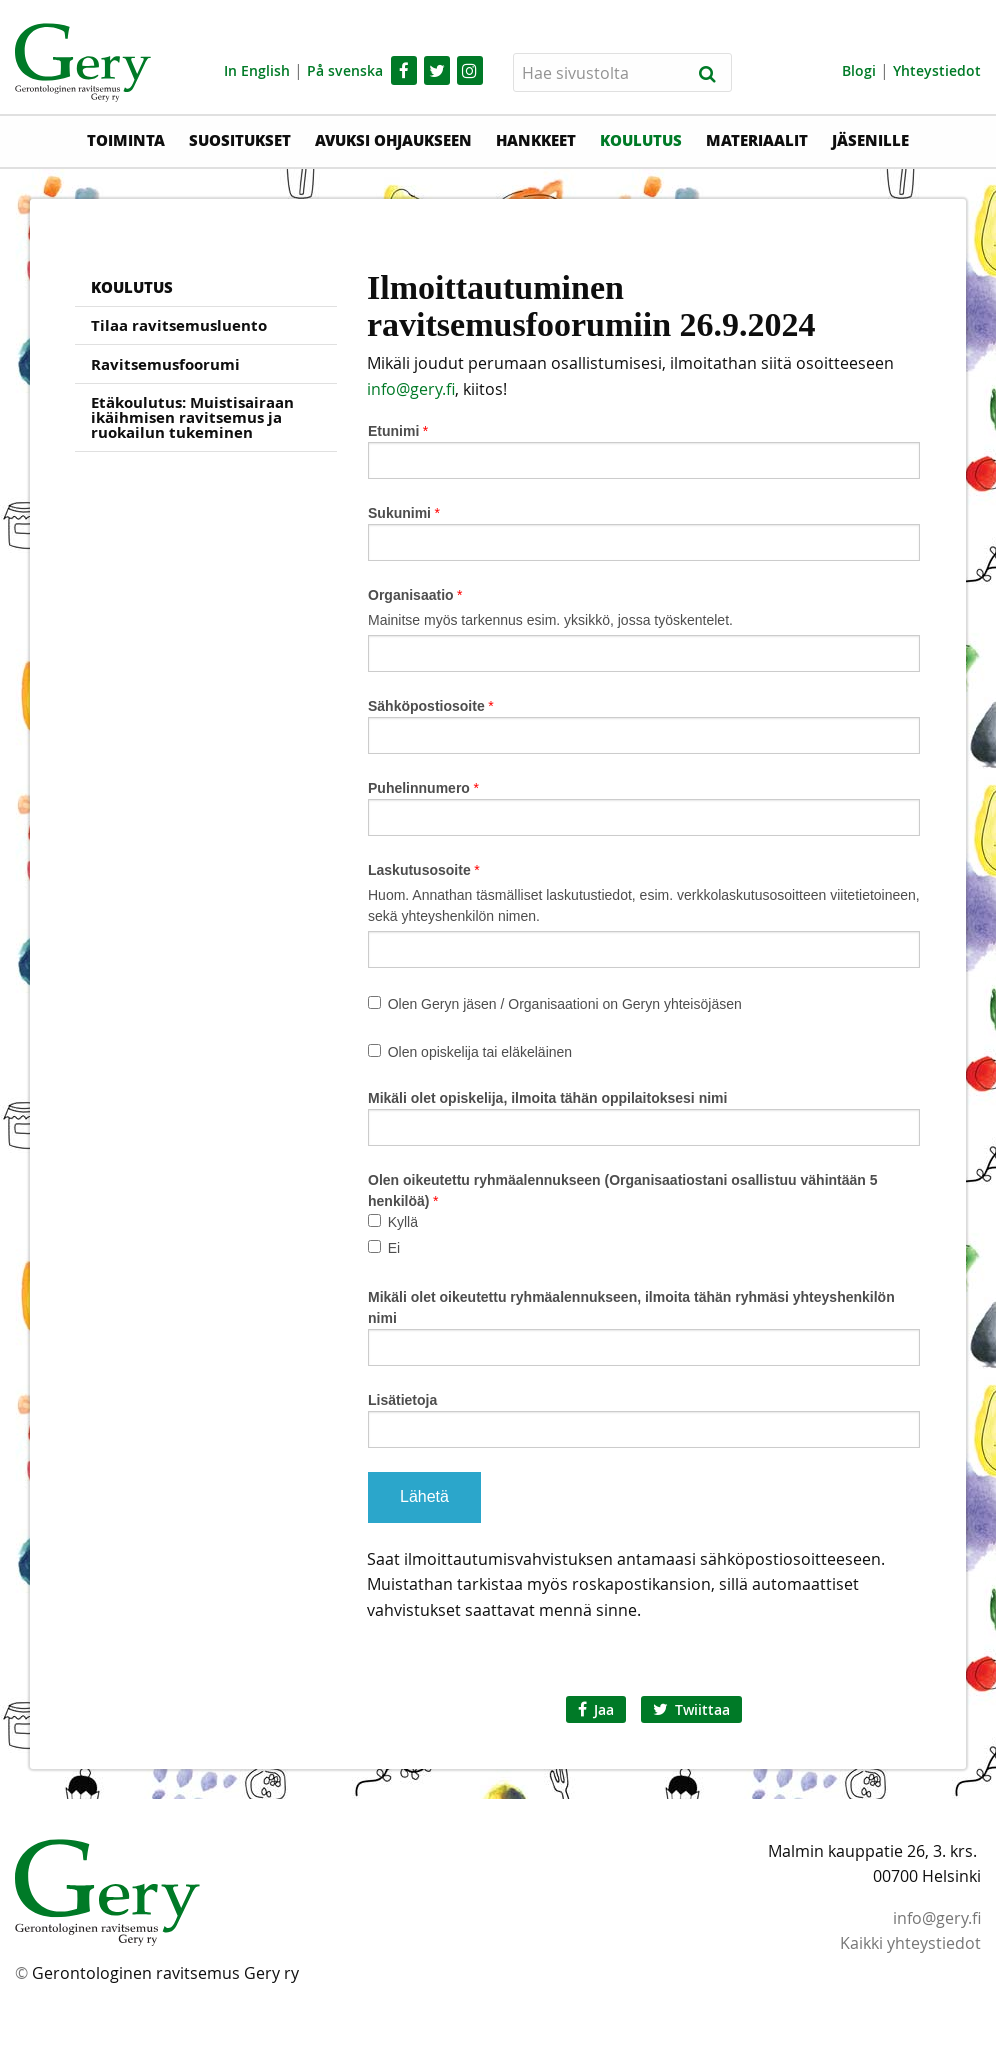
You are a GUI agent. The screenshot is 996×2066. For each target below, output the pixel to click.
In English (257, 70)
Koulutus (641, 140)
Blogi (859, 70)
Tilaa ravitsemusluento (179, 325)
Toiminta (126, 140)
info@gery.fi (411, 389)
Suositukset (240, 140)
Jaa (596, 1709)
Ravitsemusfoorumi (165, 364)
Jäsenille (870, 140)
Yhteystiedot (937, 70)
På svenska (345, 70)
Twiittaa (691, 1709)
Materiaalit (757, 140)
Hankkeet (536, 140)
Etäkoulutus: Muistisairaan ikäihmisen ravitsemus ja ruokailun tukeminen (192, 417)
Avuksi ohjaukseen (393, 140)
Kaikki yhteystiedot (910, 1943)
